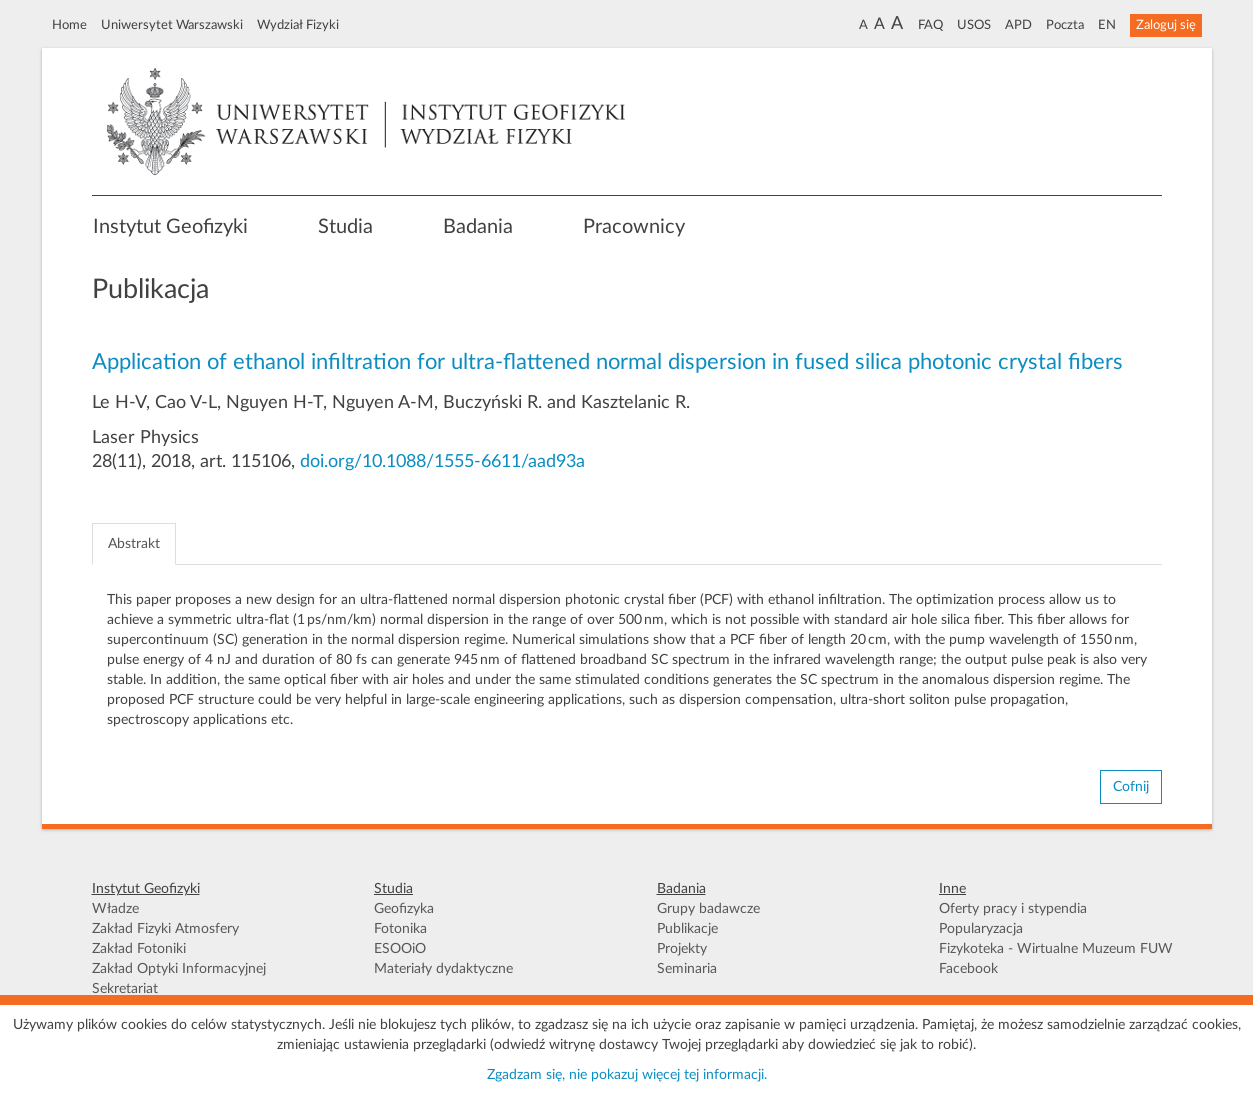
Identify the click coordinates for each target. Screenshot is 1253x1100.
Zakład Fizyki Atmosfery (165, 929)
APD (1018, 25)
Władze (115, 909)
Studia (345, 227)
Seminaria (687, 969)
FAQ (930, 25)
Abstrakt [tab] (134, 544)
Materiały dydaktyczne (443, 969)
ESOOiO (400, 949)
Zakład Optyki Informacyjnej (179, 969)
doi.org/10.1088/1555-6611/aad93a (442, 462)
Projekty (682, 949)
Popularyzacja (981, 929)
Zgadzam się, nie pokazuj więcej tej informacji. (627, 1075)
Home (69, 25)
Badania (478, 227)
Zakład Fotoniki (139, 949)
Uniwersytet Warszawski (172, 25)
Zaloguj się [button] (1166, 25)
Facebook (968, 969)
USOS (974, 25)
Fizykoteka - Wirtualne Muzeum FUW (1056, 949)
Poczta (1065, 25)
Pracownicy (634, 227)
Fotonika (400, 929)
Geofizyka (404, 909)
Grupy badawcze (708, 909)
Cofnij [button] (1131, 787)
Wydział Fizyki (298, 25)
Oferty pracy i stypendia (1013, 909)
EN (1107, 25)
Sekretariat (125, 989)
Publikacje (687, 929)
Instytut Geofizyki (170, 227)
